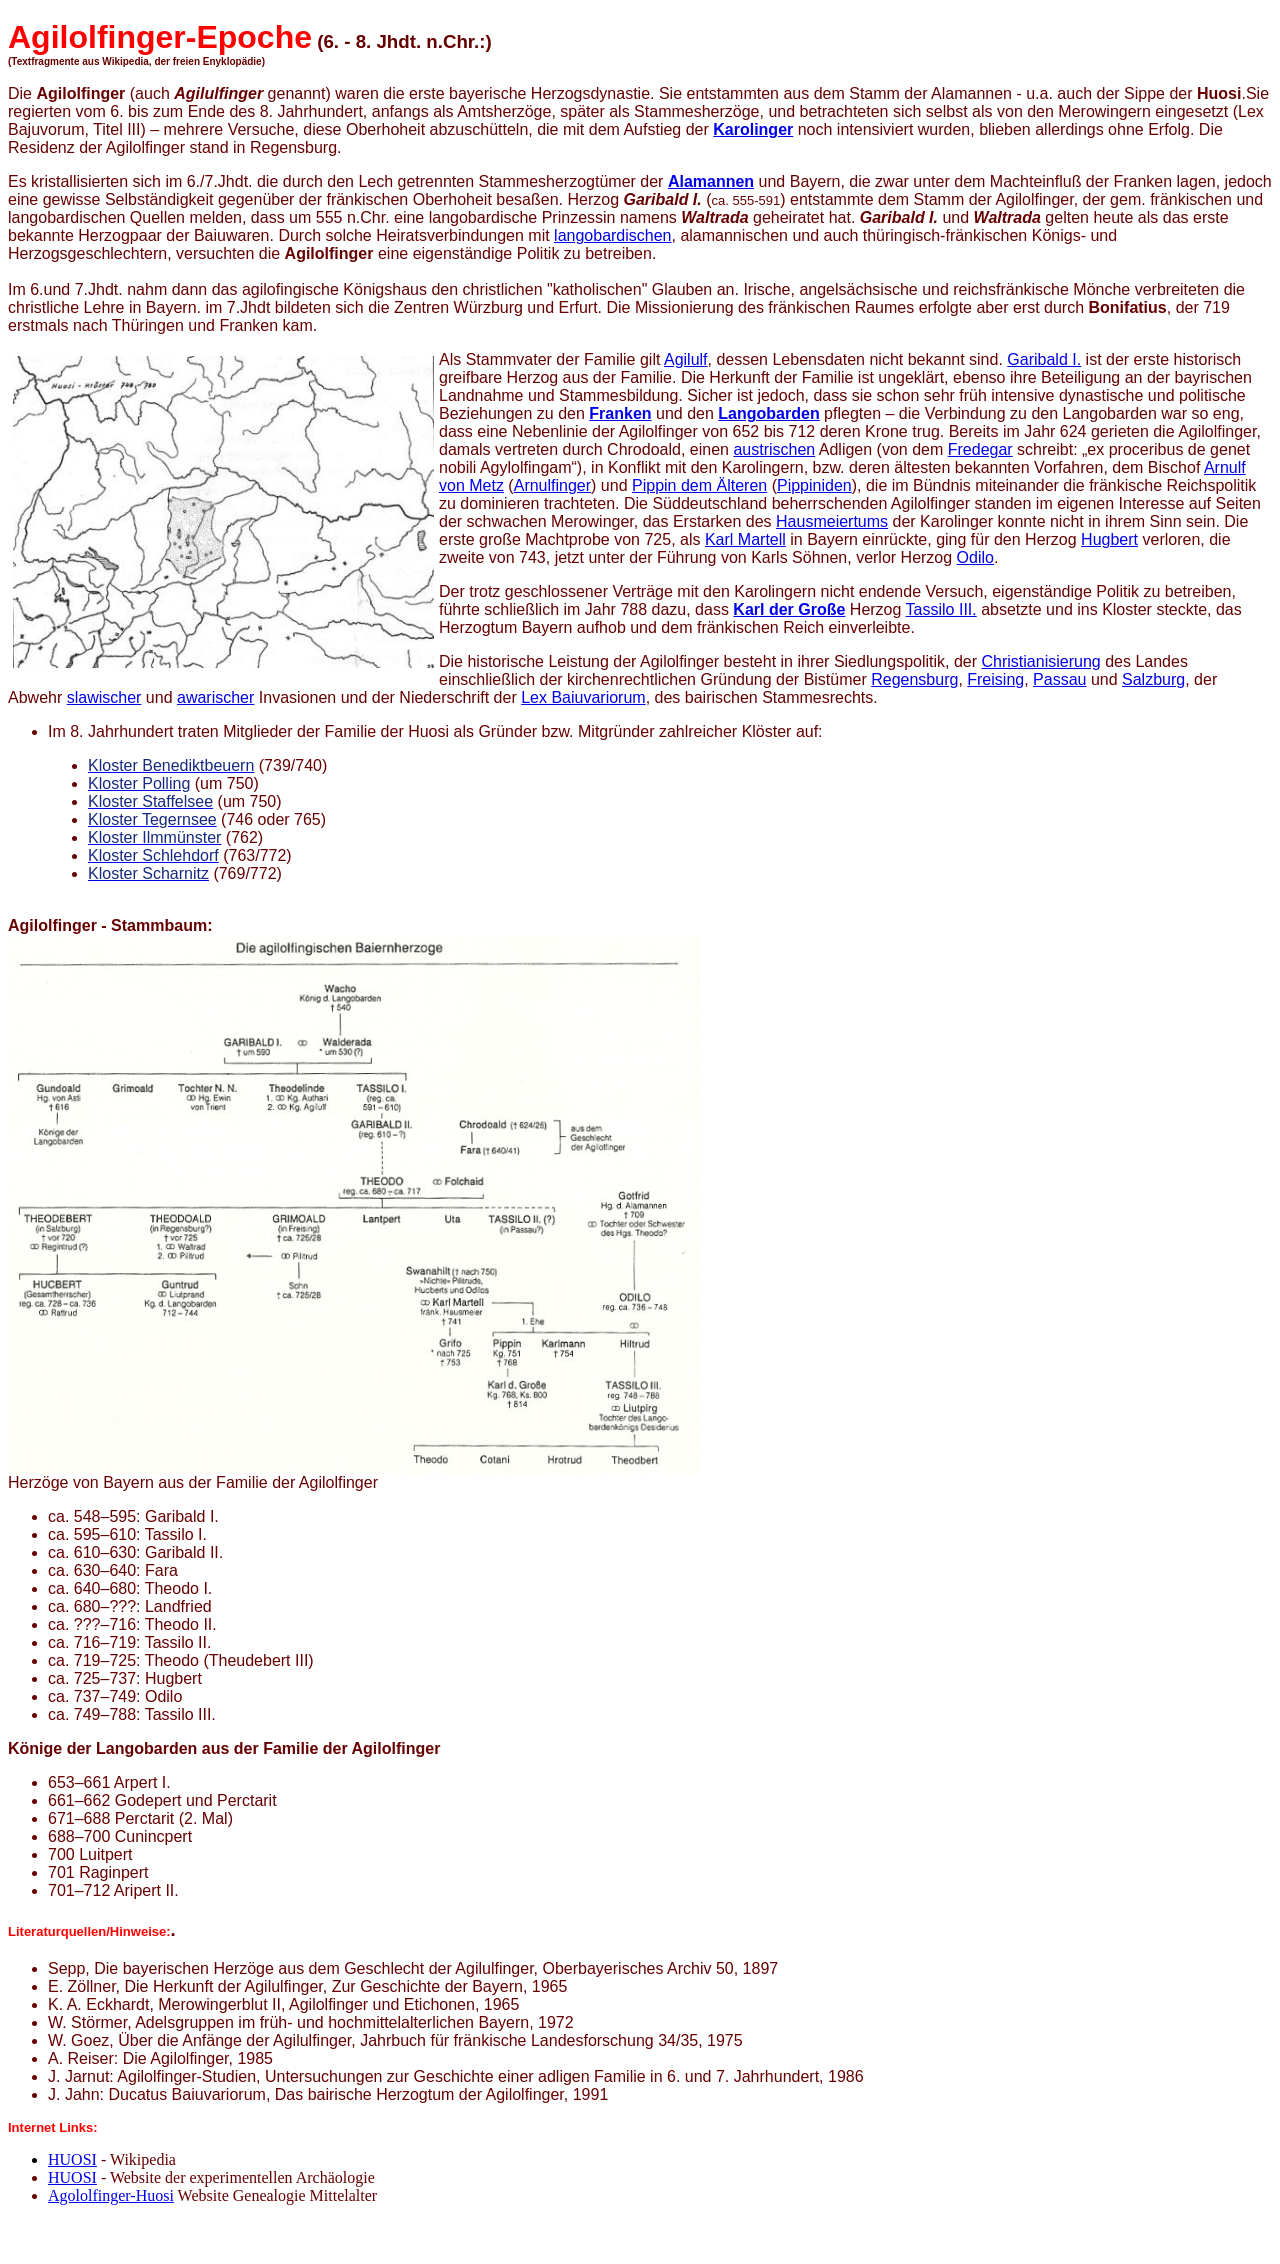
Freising (995, 679)
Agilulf (686, 359)
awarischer (215, 697)
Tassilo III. (941, 609)
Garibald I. (1044, 359)
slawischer (104, 697)
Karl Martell (745, 539)
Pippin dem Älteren (699, 485)
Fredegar (980, 449)
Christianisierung (1041, 661)
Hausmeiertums (832, 521)
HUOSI (72, 2159)
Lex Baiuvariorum (583, 697)
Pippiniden (814, 485)
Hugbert (1109, 539)
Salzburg (1153, 679)
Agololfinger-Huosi (111, 2195)
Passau (1059, 679)
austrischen (774, 449)
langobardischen (612, 235)
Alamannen (711, 181)
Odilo (975, 557)
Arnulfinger (552, 485)
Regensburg (914, 679)
